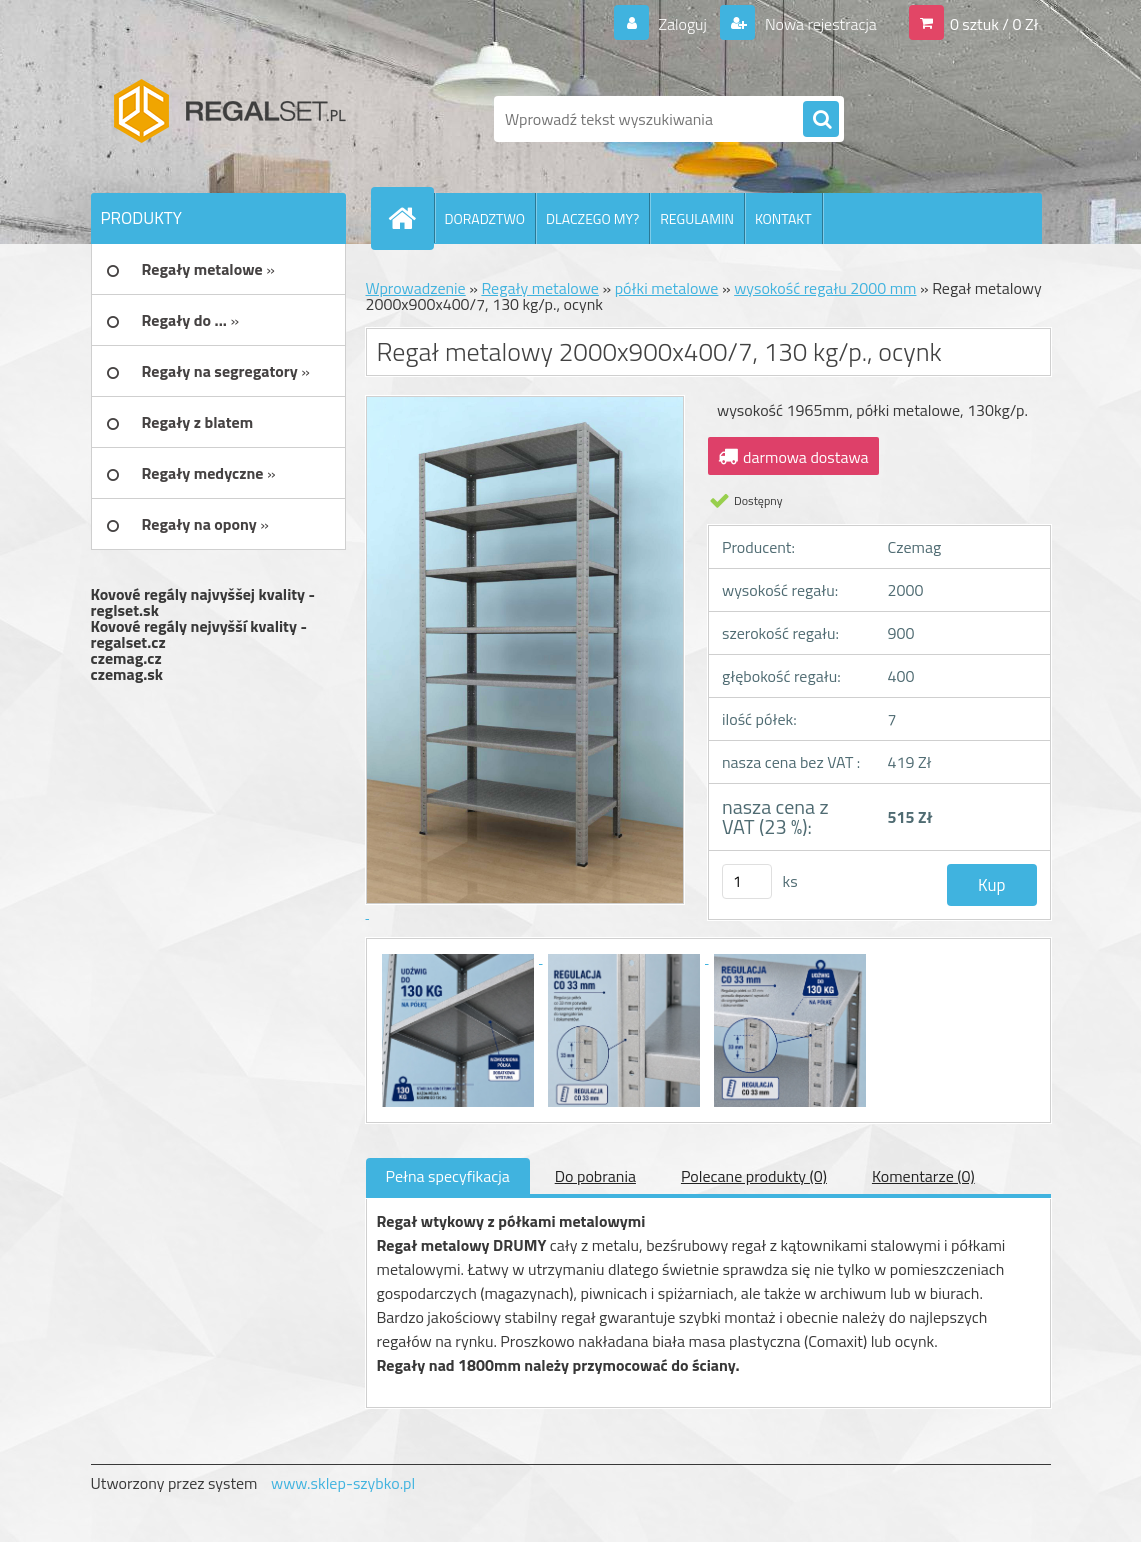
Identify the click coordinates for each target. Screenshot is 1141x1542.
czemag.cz (126, 658)
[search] (821, 120)
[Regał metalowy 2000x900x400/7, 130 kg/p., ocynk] (460, 957)
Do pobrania (595, 1176)
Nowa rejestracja (818, 24)
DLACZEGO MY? (592, 218)
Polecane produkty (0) (754, 1176)
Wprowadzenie (416, 288)
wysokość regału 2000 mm (825, 288)
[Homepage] (411, 218)
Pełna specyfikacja (448, 1176)
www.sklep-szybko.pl (343, 1483)
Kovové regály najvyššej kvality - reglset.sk (203, 602)
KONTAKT (783, 218)
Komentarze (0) (923, 1176)
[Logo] (228, 119)
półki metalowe (667, 288)
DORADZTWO (485, 218)
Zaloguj (682, 24)
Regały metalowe (540, 288)
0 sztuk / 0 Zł (994, 24)
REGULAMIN (697, 218)
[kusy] (747, 881)
